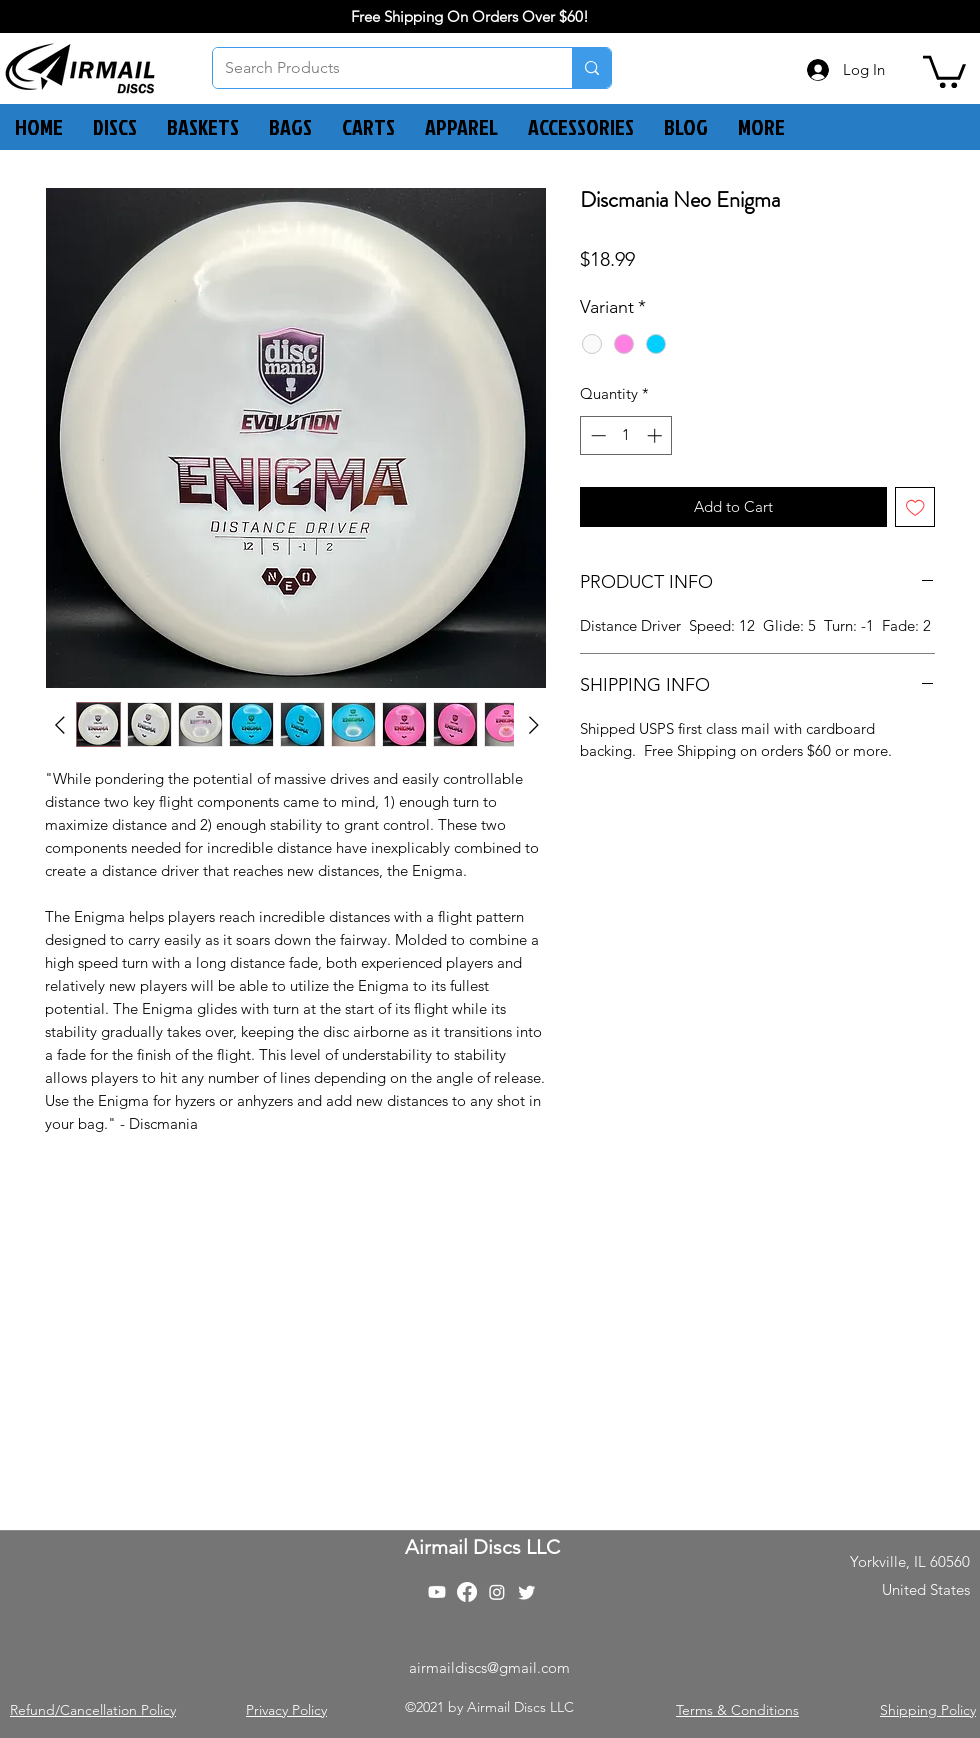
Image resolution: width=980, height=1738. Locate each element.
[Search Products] (377, 68)
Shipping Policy (928, 1710)
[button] (944, 70)
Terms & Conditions (737, 1710)
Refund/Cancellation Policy (93, 1710)
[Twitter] (527, 1592)
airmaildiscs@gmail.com (489, 1667)
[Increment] (656, 435)
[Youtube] (437, 1592)
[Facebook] (467, 1592)
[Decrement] (596, 435)
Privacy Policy (286, 1710)
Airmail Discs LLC (482, 1547)
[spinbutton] (626, 435)
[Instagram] (497, 1592)
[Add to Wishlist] (915, 507)
